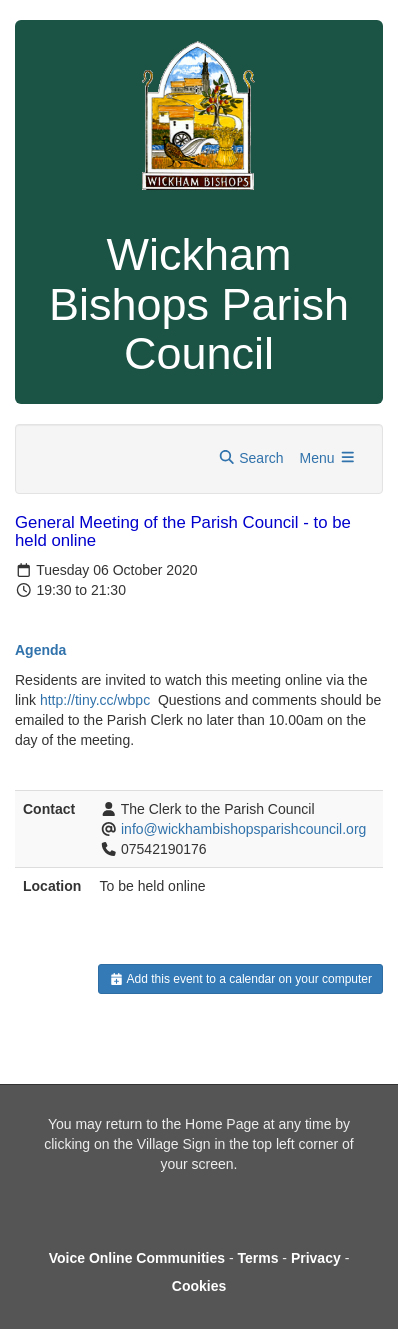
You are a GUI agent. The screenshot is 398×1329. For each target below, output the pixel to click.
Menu (328, 458)
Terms (257, 1258)
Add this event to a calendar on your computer (240, 979)
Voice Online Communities (137, 1258)
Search (251, 458)
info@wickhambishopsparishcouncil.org (243, 829)
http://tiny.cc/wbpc (95, 700)
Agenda (40, 650)
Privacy (316, 1258)
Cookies (199, 1286)
